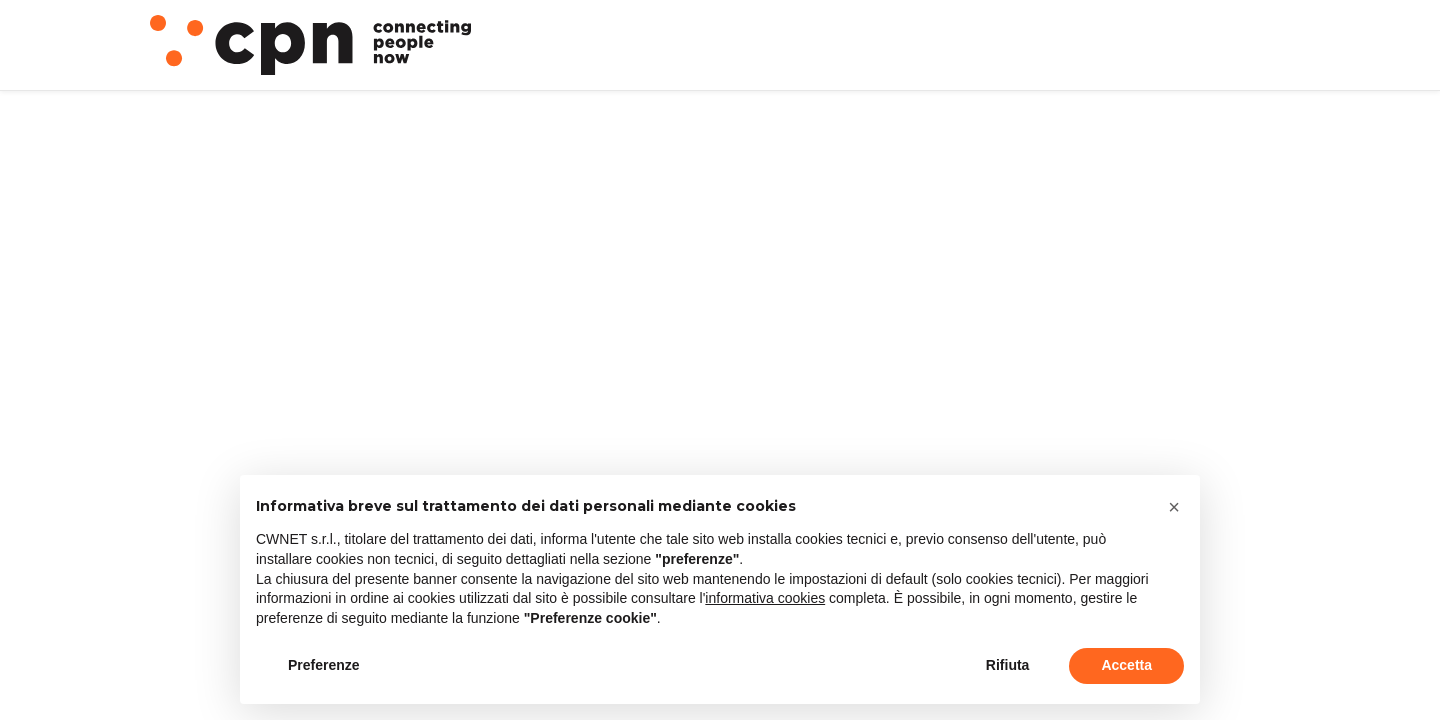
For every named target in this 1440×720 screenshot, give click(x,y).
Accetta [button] (1126, 665)
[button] (1174, 507)
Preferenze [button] (324, 665)
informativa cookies (765, 598)
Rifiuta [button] (1008, 665)
